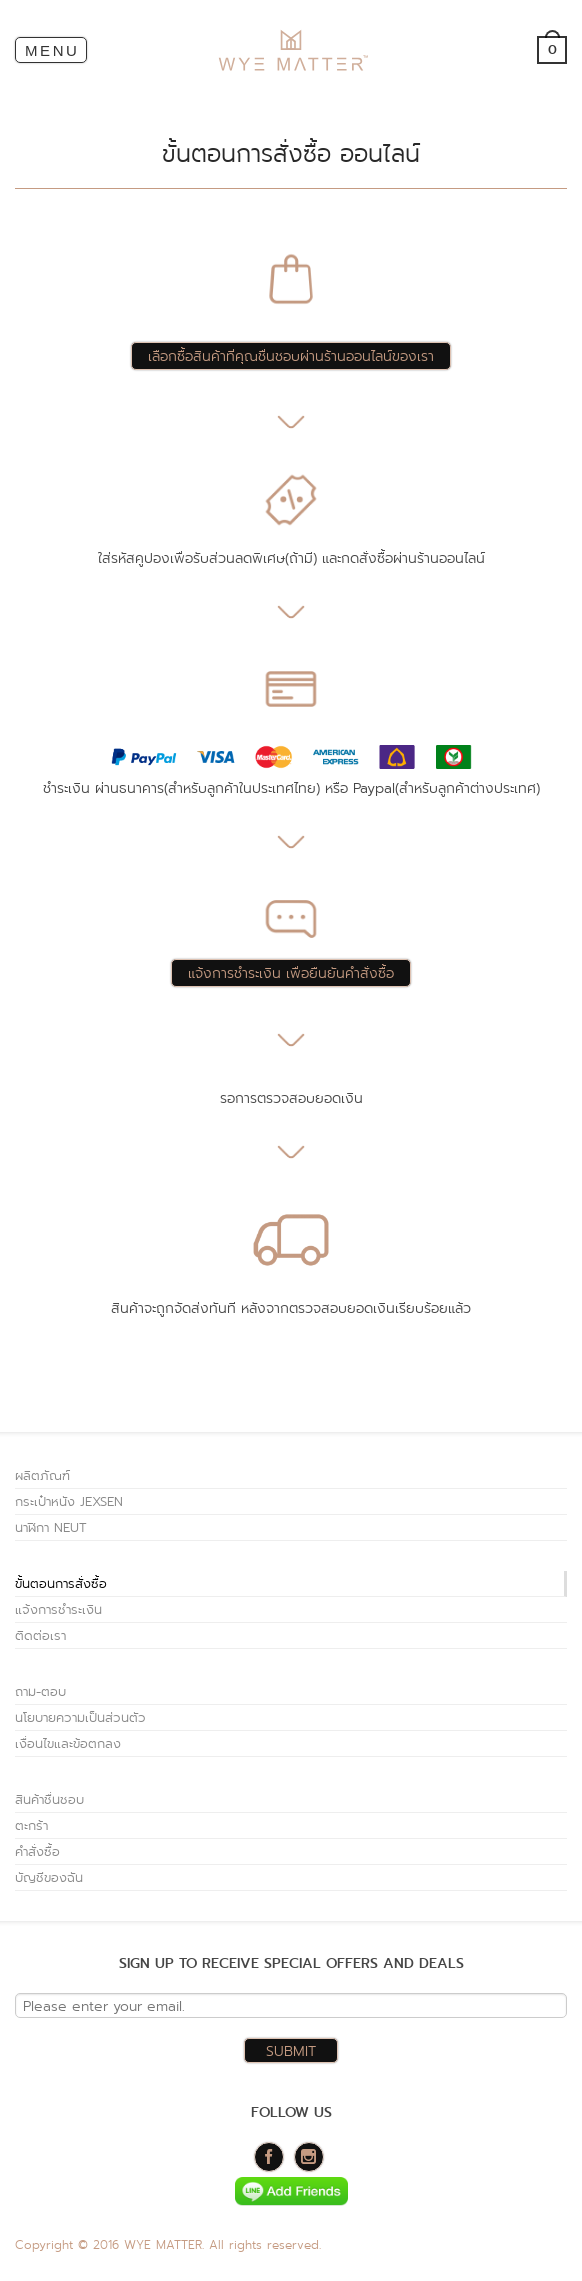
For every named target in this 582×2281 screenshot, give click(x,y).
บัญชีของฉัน (49, 1877)
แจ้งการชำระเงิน (58, 1609)
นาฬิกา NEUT (51, 1527)
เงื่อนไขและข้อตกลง (68, 1743)
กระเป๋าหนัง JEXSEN (69, 1501)
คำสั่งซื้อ (37, 1851)
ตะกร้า (31, 1825)
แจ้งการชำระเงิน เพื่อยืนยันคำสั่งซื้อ (291, 973)
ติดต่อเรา (40, 1635)
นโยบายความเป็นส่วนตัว (80, 1717)
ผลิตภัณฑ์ (42, 1475)
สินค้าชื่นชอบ (49, 1799)
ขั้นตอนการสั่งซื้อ (61, 1583)
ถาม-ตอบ (40, 1691)
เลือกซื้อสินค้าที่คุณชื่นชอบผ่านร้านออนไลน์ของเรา (291, 356)
